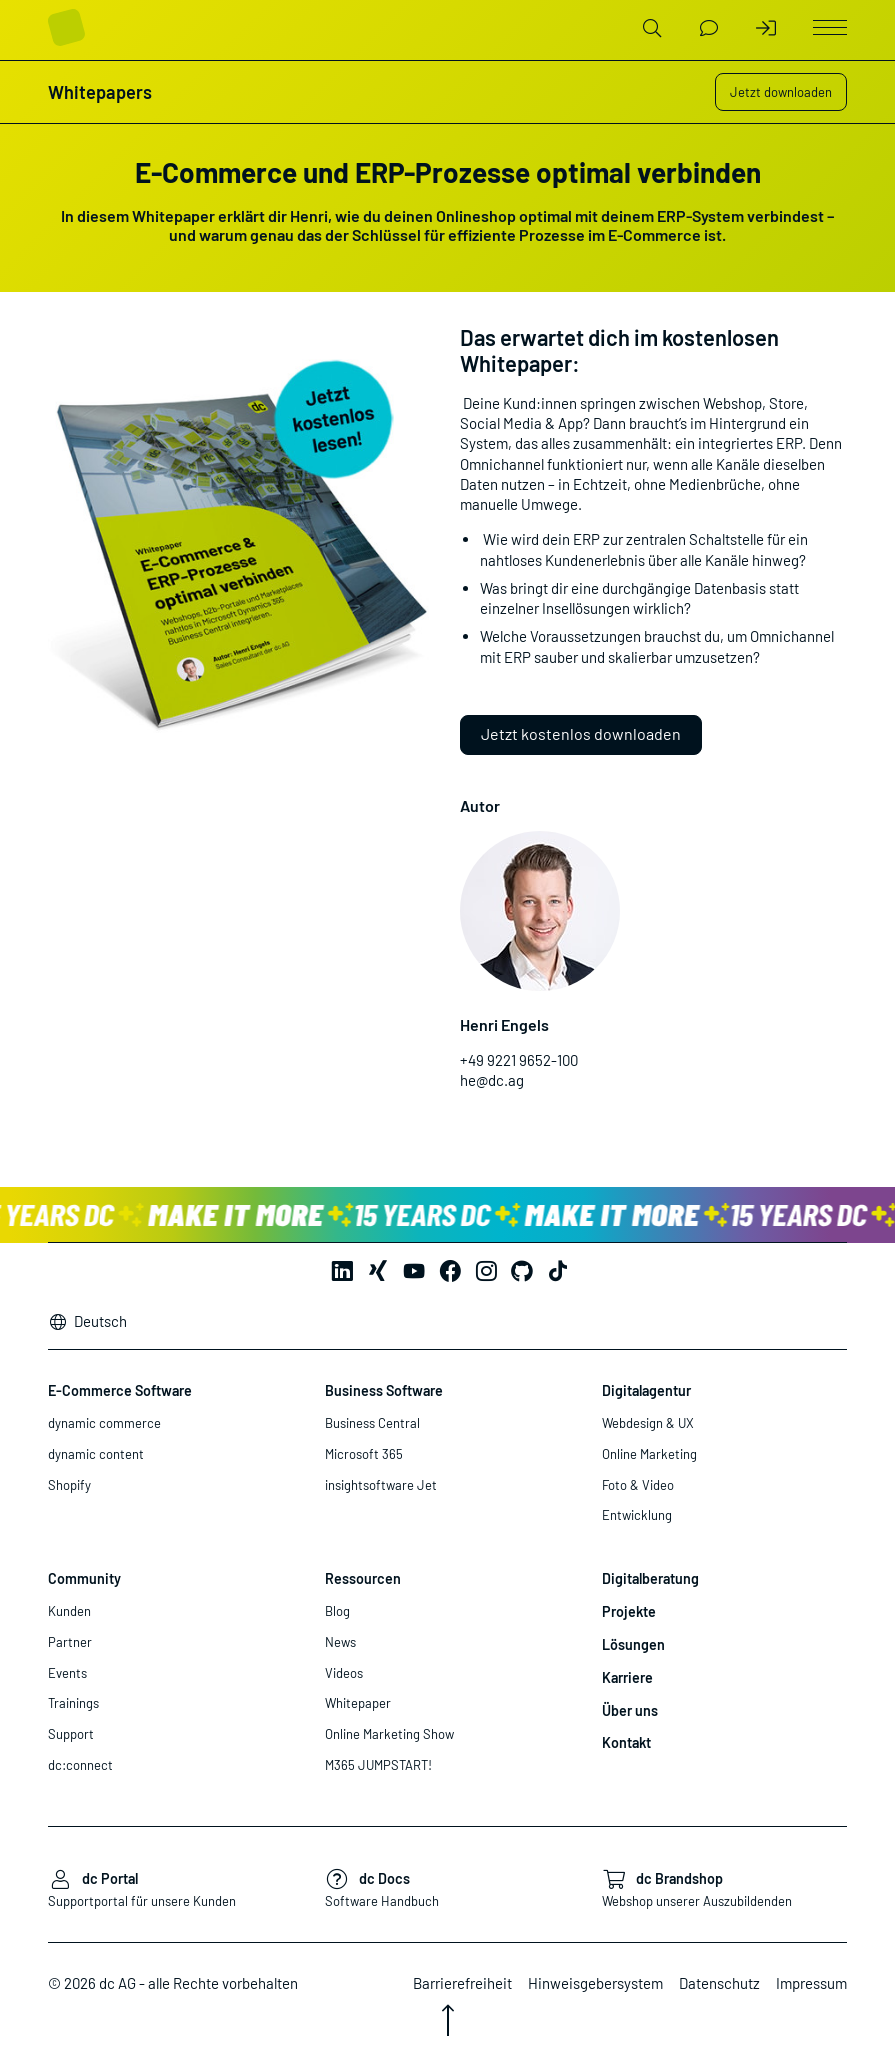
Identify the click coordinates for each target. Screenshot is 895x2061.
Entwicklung (637, 1515)
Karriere (627, 1677)
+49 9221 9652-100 (519, 1060)
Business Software (384, 1390)
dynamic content (96, 1454)
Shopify (69, 1485)
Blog (337, 1611)
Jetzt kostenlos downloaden (581, 733)
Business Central (372, 1423)
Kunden (69, 1611)
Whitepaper (358, 1703)
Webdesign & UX (648, 1423)
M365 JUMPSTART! (378, 1765)
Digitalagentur (646, 1390)
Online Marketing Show (389, 1734)
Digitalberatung (650, 1578)
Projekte (629, 1611)
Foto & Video (638, 1485)
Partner (70, 1642)
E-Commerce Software (120, 1390)
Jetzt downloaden (781, 92)
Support (71, 1734)
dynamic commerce (104, 1423)
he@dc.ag (492, 1080)
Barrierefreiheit (462, 1983)
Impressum (811, 1983)
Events (67, 1673)
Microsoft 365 (364, 1454)
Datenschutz (719, 1983)
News (340, 1642)
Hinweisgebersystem (595, 1983)
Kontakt (626, 1742)
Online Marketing (649, 1454)
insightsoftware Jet (381, 1485)
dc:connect (80, 1765)
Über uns (630, 1710)
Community (84, 1578)
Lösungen (633, 1644)
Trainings (73, 1703)
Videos (344, 1673)
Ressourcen (363, 1578)
